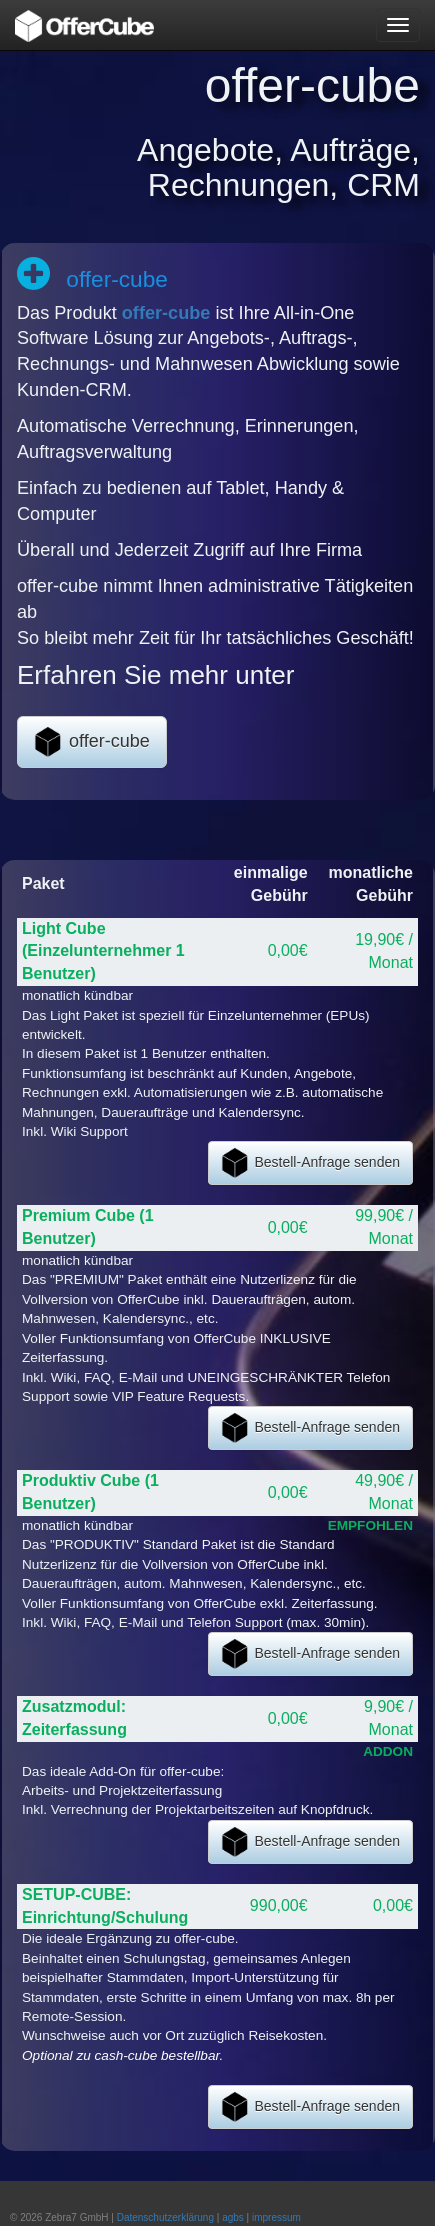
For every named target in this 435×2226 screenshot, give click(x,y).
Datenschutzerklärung (165, 2217)
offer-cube (166, 313)
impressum (276, 2217)
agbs (233, 2217)
